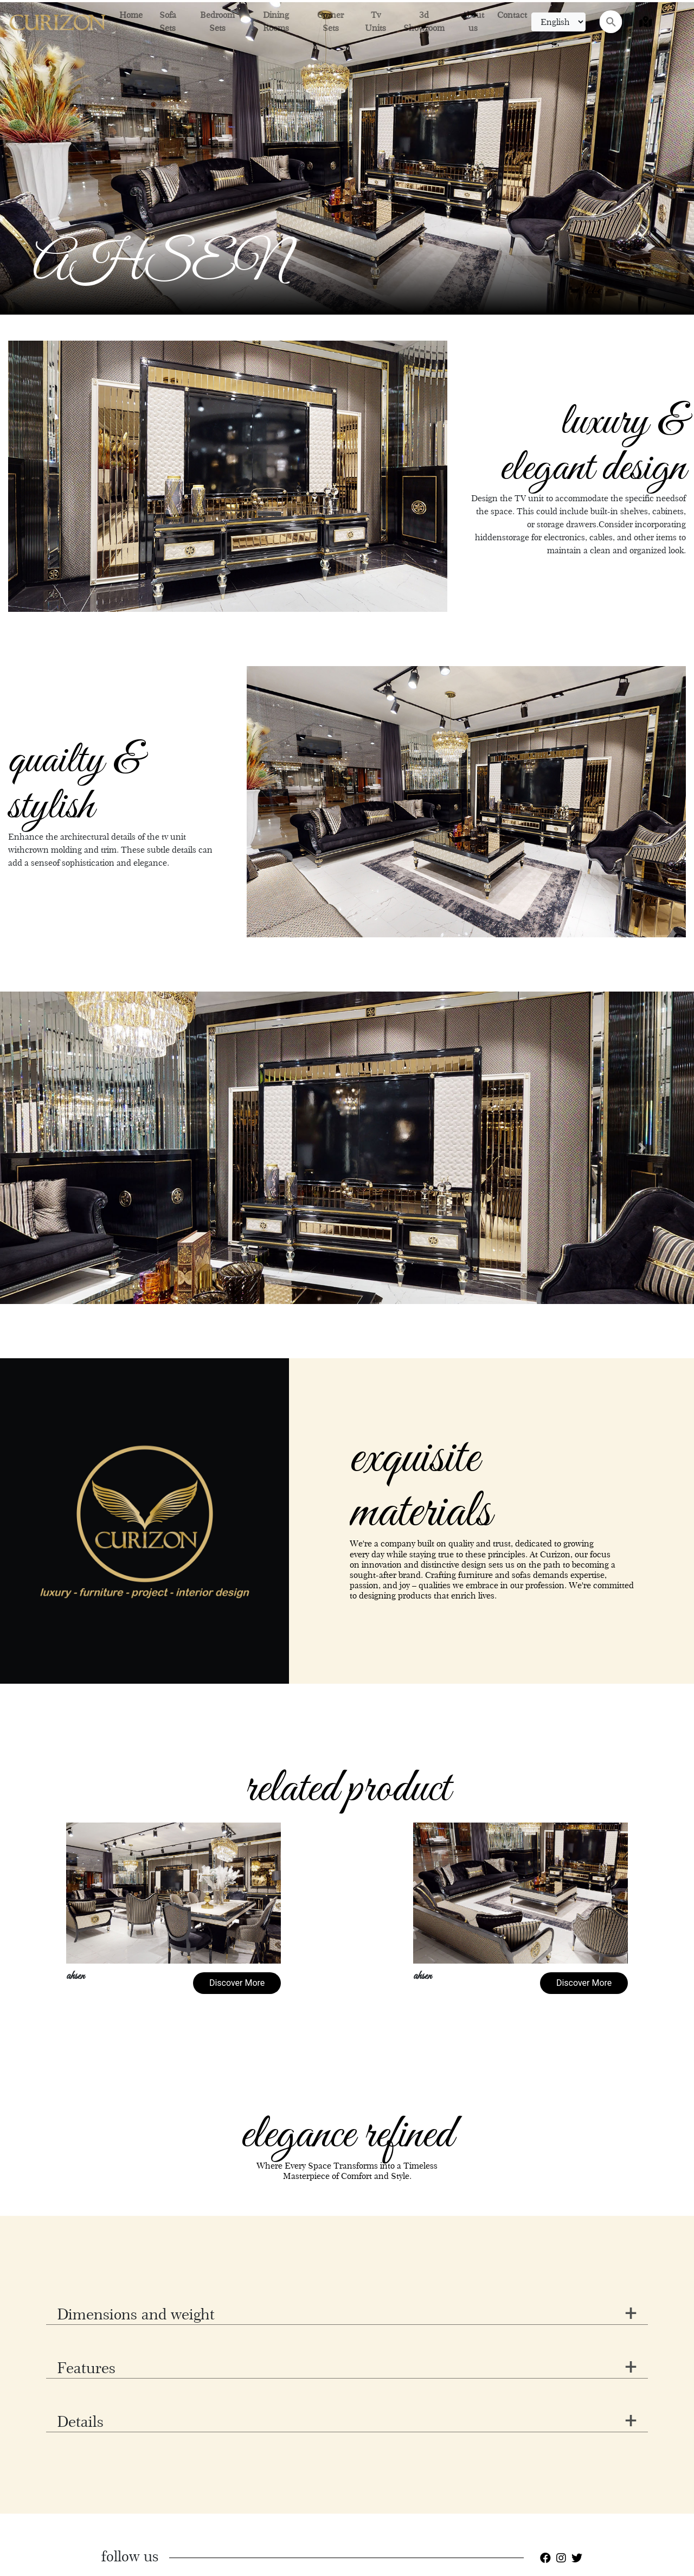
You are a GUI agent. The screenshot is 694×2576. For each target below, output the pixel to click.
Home (131, 15)
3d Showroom (424, 21)
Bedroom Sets (217, 21)
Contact (512, 15)
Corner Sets (330, 21)
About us (473, 21)
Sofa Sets (167, 21)
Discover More (237, 1983)
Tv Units (375, 21)
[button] (52, 1148)
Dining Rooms (276, 21)
